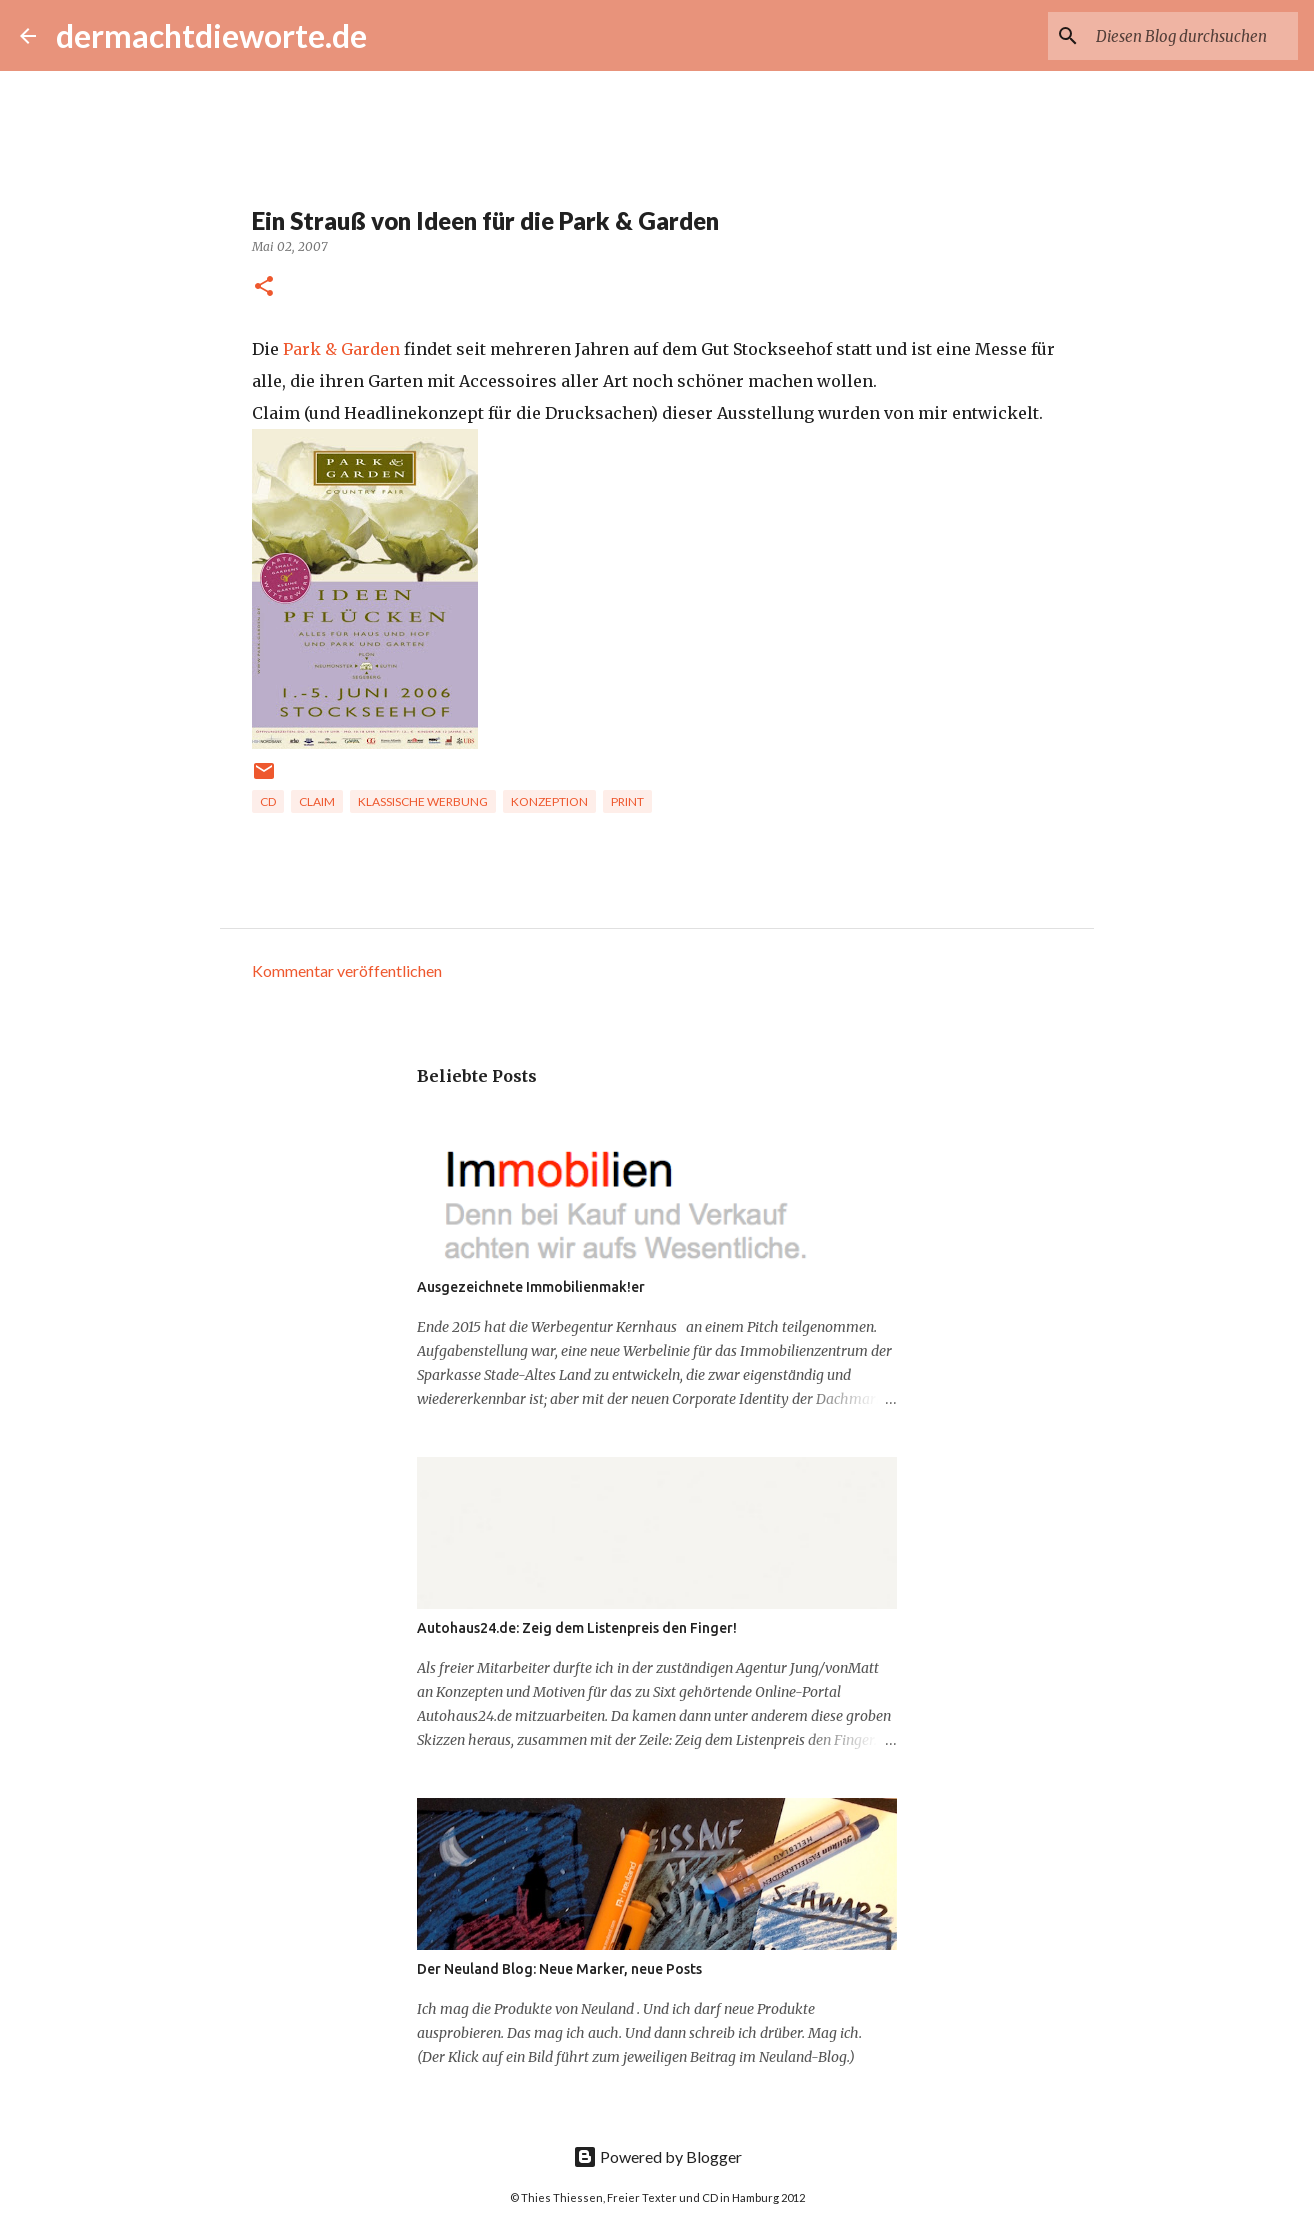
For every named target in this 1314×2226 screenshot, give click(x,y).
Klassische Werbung (423, 801)
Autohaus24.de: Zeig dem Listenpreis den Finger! (577, 1628)
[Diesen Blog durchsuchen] (1193, 36)
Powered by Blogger (657, 2156)
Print (627, 801)
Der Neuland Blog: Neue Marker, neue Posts (559, 1969)
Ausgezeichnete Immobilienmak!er (531, 1287)
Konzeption (549, 801)
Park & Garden (341, 349)
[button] (264, 287)
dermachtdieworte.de (211, 35)
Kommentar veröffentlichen (347, 970)
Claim (317, 801)
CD (268, 801)
